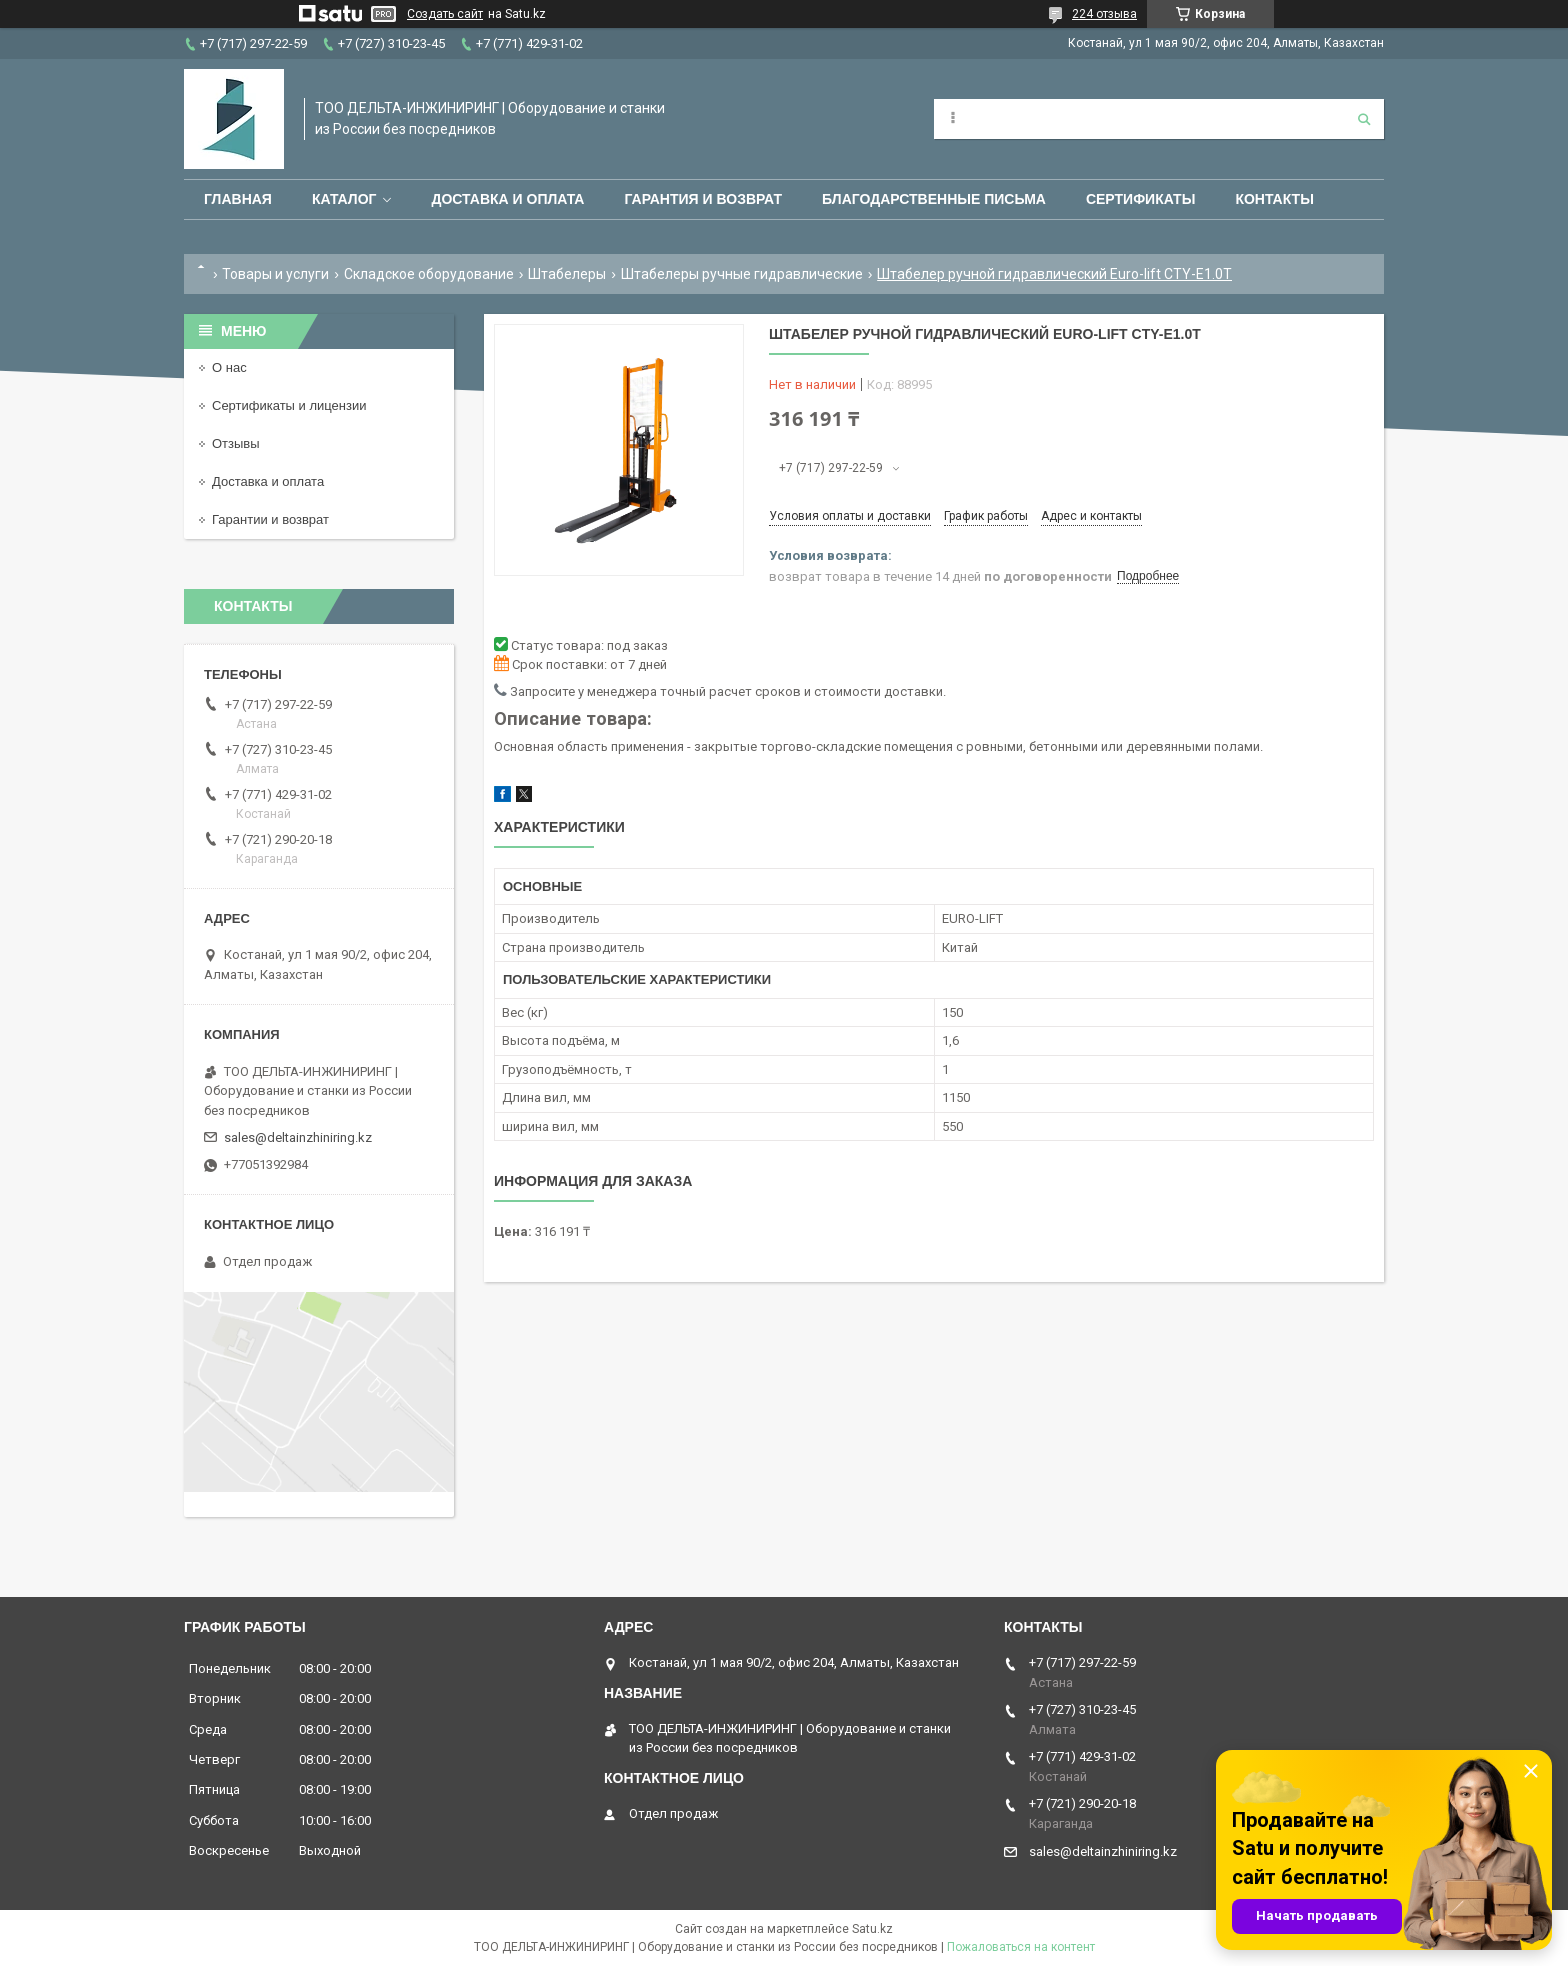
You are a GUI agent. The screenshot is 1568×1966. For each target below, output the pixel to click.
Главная (238, 199)
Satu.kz (872, 1929)
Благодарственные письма (934, 199)
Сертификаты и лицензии (289, 405)
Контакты (1274, 199)
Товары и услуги (275, 274)
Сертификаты (1140, 199)
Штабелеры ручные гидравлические (742, 274)
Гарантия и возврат (703, 199)
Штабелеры (567, 274)
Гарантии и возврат (270, 519)
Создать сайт (445, 14)
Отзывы (236, 443)
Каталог (344, 199)
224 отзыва (1104, 14)
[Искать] (1364, 119)
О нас (229, 367)
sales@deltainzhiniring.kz (298, 1137)
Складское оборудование (429, 274)
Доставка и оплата (507, 199)
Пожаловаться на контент (1021, 1947)
